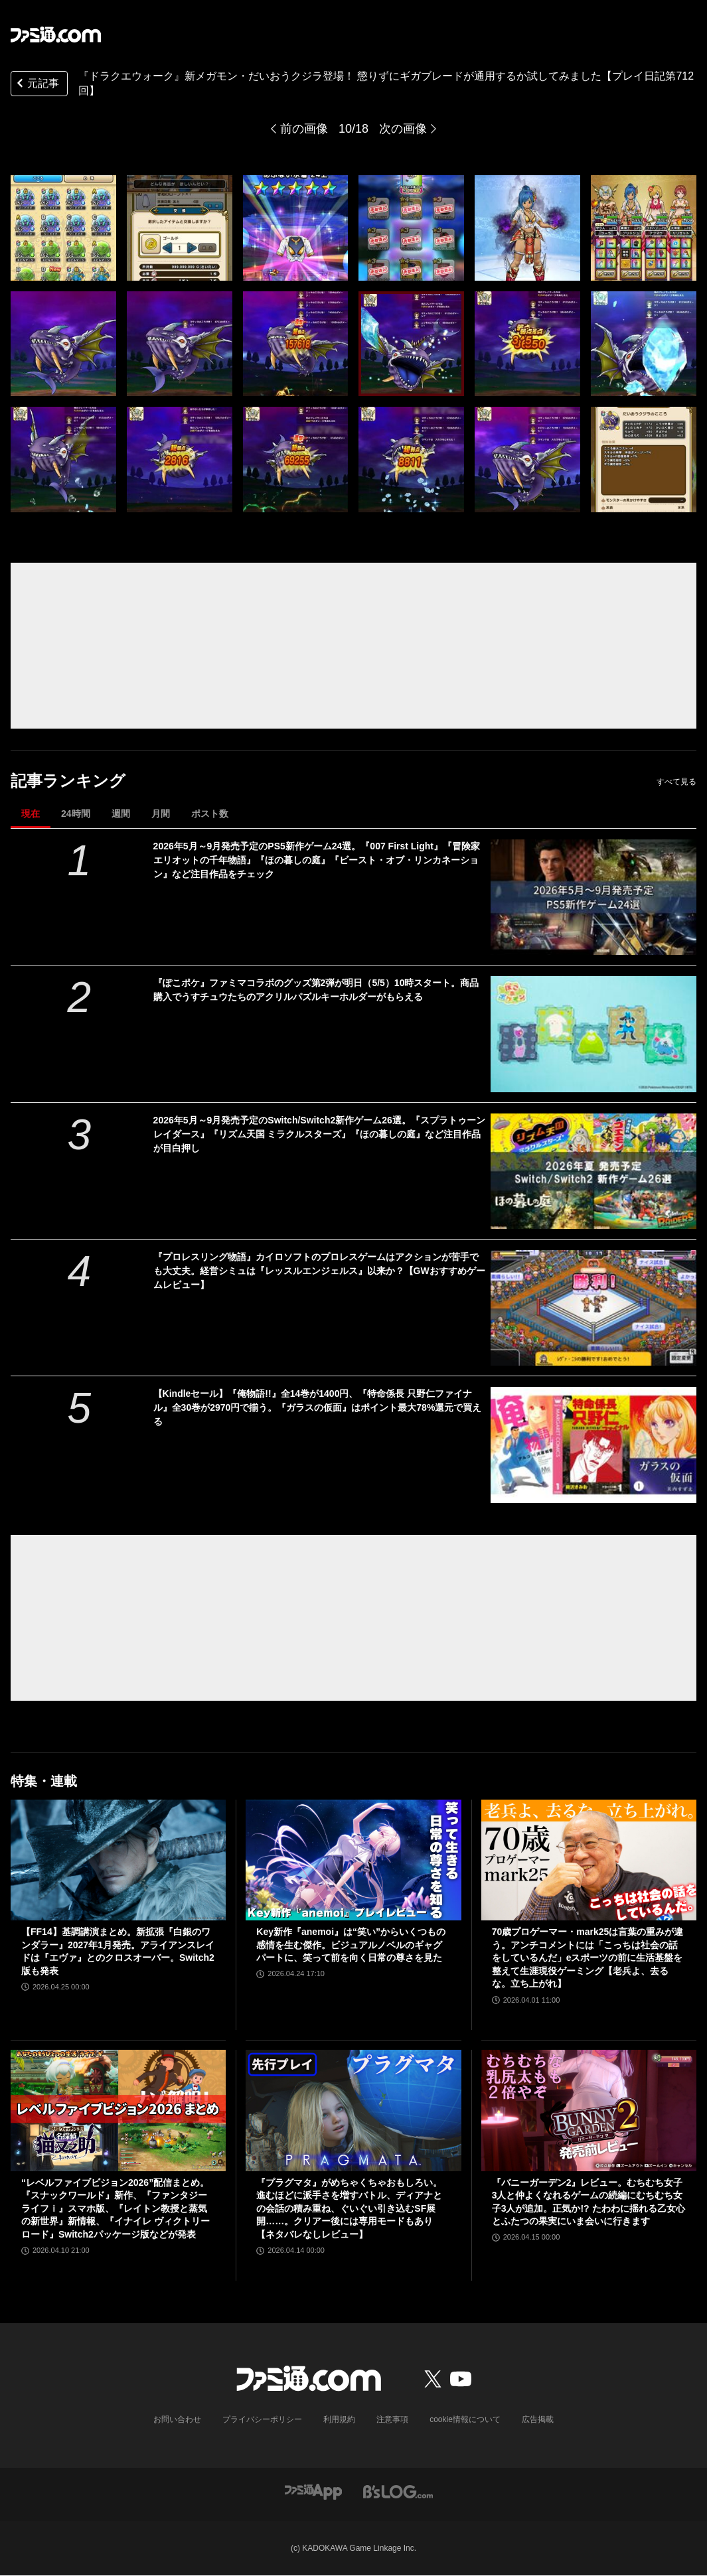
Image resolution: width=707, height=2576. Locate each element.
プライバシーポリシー (262, 2419)
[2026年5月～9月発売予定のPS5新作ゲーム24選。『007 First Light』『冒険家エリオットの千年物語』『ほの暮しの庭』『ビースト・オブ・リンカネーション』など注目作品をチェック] (593, 897)
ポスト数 (209, 813)
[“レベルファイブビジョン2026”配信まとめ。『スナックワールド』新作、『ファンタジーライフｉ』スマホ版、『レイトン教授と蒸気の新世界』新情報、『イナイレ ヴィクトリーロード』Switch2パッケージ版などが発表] (118, 2110)
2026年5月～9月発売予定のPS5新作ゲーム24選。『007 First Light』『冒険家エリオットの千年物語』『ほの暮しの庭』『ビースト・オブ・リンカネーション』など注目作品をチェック (316, 860)
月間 (160, 813)
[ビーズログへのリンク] (398, 2491)
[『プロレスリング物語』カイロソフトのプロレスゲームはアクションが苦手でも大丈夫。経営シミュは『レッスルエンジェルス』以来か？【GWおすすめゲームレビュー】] (593, 1308)
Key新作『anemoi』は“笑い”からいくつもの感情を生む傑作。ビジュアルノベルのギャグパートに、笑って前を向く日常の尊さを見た (350, 1944)
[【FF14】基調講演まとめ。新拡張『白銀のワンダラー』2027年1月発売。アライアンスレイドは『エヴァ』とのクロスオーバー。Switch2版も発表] (118, 1860)
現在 (30, 813)
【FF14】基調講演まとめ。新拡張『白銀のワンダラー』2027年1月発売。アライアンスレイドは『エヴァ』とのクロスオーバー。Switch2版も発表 (117, 1951)
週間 (121, 813)
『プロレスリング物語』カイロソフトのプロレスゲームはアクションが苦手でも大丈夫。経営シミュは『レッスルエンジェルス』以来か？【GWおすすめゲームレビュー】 (319, 1271)
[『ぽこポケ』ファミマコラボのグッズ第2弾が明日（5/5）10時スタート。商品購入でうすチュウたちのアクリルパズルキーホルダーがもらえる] (593, 1034)
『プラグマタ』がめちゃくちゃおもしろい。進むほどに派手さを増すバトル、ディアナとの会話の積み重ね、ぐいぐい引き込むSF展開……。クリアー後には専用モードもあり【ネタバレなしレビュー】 (349, 2208)
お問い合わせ (177, 2419)
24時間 (75, 813)
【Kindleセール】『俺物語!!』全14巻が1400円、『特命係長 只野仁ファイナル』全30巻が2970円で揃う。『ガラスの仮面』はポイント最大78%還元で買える (317, 1407)
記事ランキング (68, 781)
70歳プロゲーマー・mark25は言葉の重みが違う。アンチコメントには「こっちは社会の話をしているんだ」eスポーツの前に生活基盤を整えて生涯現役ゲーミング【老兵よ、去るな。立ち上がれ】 (588, 1957)
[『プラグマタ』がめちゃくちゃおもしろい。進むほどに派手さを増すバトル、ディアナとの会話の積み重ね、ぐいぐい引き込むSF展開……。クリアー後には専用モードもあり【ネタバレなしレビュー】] (353, 2110)
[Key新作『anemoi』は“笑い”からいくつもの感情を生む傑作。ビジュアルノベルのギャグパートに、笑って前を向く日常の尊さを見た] (353, 1860)
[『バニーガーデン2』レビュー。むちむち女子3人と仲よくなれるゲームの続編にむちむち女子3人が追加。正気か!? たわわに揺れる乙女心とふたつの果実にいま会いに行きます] (588, 2110)
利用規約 (339, 2419)
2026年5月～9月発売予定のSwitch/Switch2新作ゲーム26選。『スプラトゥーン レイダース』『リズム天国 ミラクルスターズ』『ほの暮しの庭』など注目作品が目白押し (319, 1134)
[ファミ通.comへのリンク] (56, 34)
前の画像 (304, 128)
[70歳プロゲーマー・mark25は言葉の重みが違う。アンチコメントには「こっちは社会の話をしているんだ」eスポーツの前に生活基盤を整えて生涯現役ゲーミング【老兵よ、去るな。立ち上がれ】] (588, 1860)
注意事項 (392, 2419)
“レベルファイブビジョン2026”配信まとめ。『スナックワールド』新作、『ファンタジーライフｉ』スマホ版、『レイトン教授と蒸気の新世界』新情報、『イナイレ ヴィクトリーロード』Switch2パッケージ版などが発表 (115, 2208)
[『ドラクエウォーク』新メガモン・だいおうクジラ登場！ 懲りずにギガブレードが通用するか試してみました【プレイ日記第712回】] (63, 228)
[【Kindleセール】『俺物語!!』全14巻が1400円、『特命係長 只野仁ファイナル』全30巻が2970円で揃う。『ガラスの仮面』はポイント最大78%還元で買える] (593, 1444)
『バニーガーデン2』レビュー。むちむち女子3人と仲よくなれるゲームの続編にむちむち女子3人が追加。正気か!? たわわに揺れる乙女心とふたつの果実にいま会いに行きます (588, 2202)
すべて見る (676, 781)
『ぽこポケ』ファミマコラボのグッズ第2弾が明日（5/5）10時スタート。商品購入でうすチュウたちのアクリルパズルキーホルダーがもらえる (316, 989)
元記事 (36, 85)
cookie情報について (465, 2419)
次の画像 (403, 128)
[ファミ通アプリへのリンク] (313, 2491)
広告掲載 (538, 2419)
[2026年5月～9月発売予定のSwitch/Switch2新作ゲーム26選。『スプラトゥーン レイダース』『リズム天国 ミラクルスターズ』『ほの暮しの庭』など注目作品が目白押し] (593, 1171)
